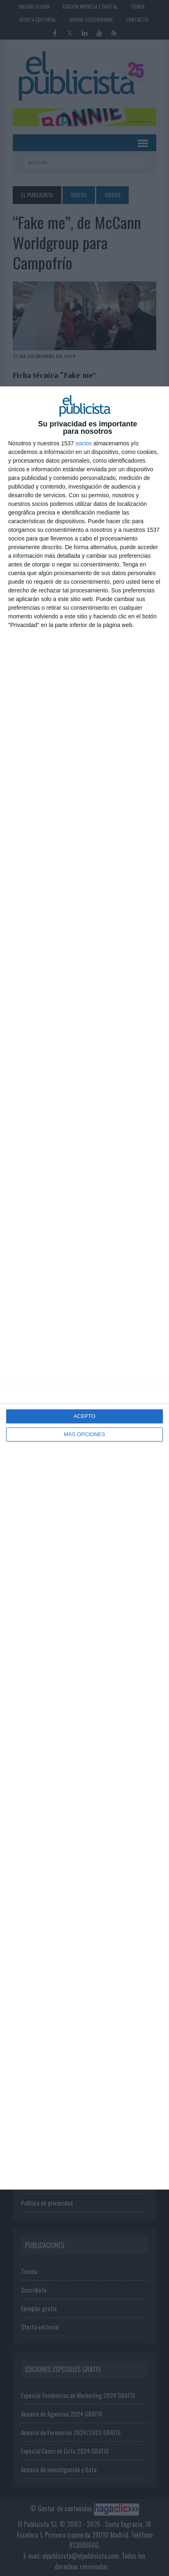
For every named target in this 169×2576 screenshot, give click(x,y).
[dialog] (84, 1288)
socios (83, 443)
